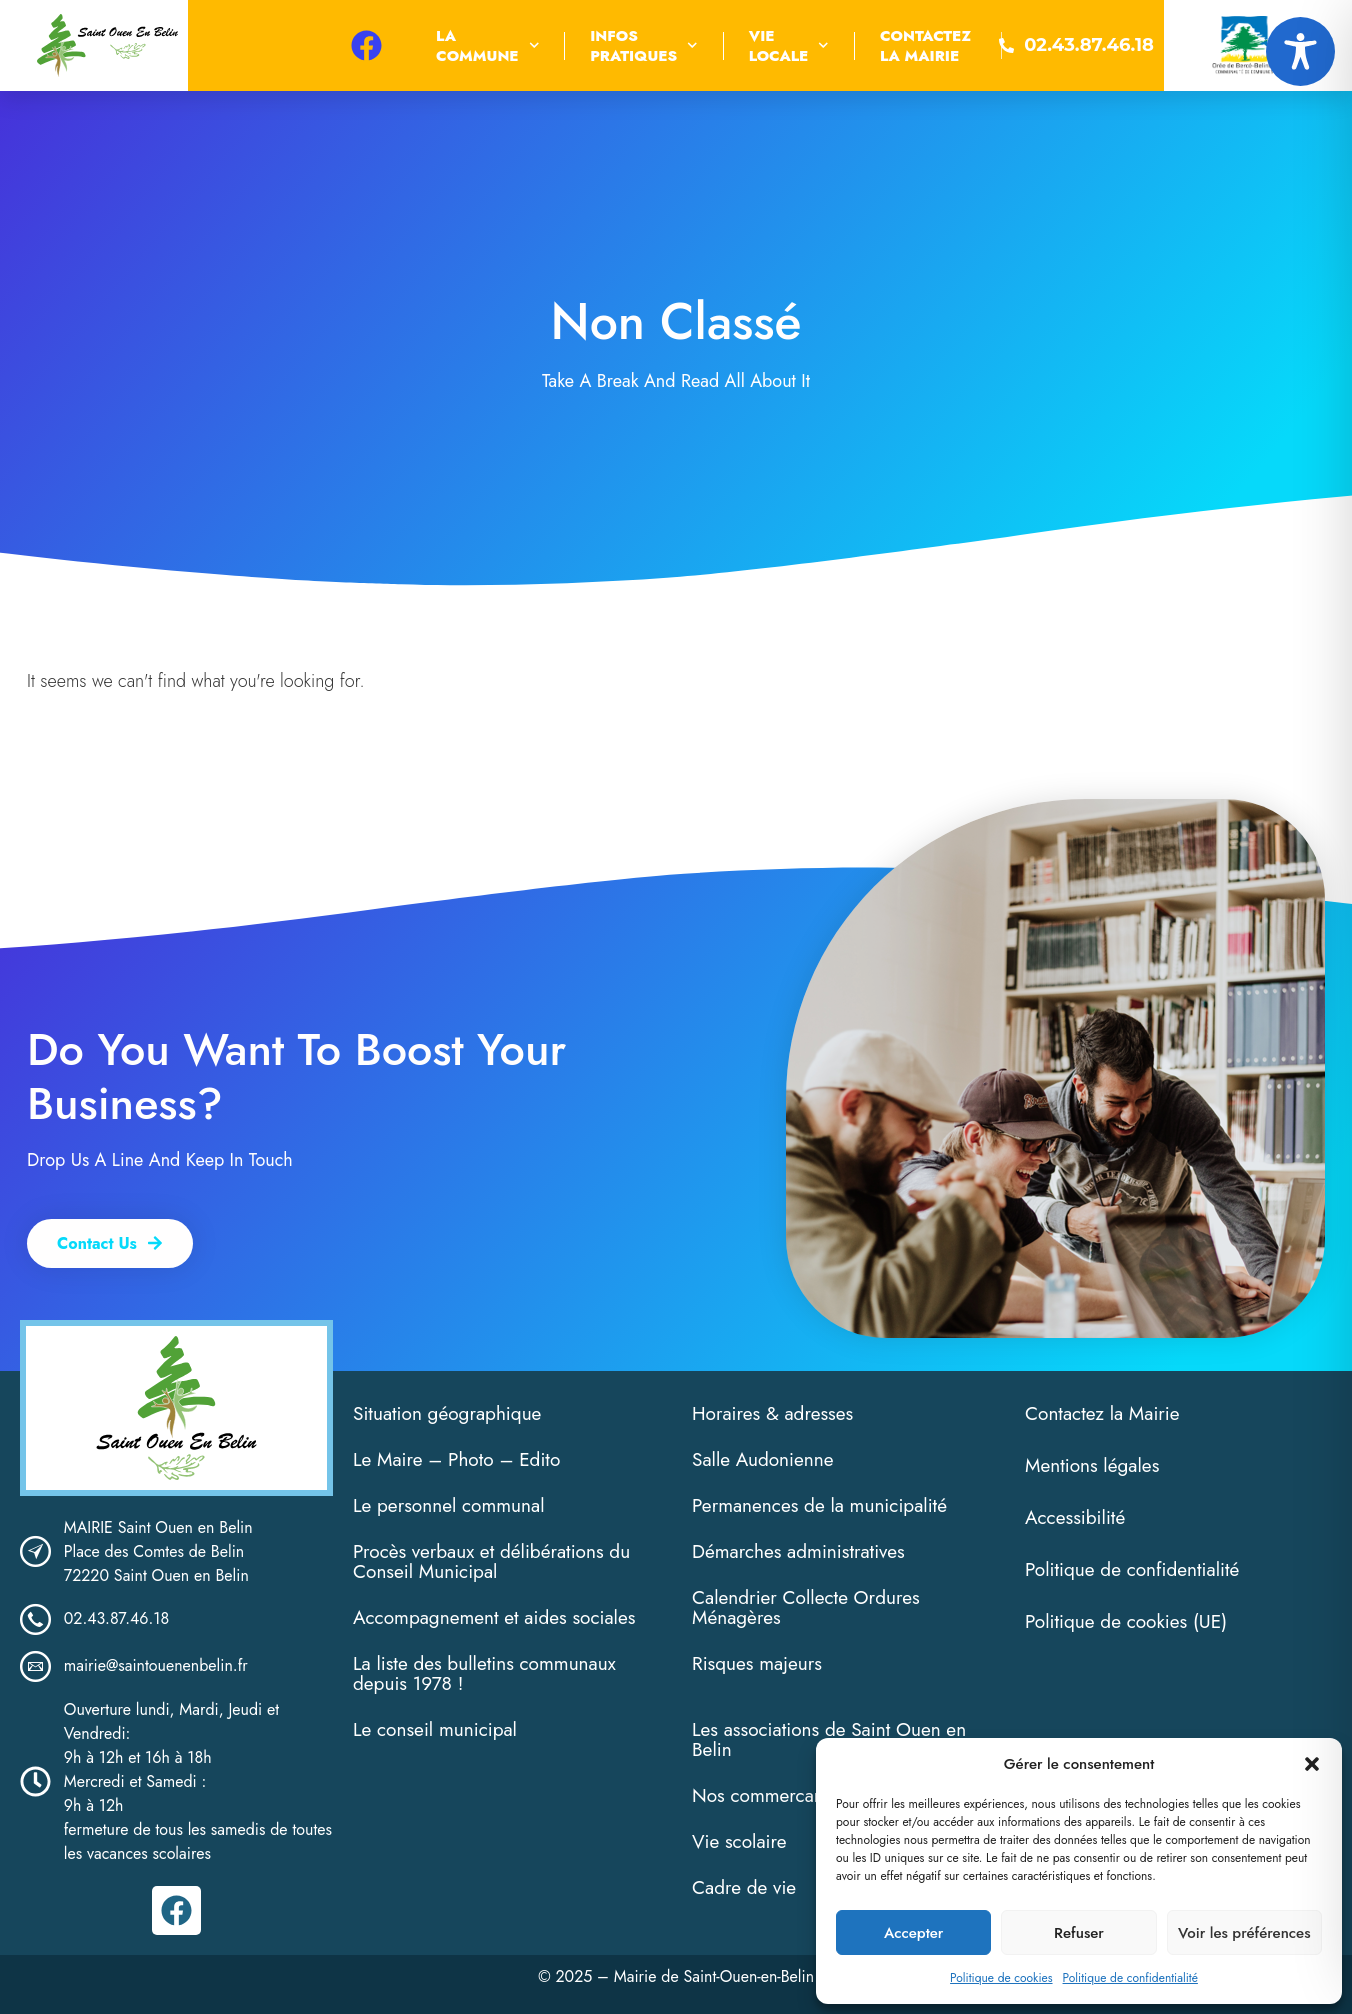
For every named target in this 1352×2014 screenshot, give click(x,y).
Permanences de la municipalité (819, 1505)
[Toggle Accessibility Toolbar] (1300, 51)
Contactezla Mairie (925, 46)
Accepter (913, 1933)
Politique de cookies (1001, 1978)
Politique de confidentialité (1130, 1978)
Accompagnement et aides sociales (494, 1617)
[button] (1312, 1764)
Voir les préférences (1244, 1933)
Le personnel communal (449, 1505)
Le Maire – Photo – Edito (456, 1459)
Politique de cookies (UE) (1126, 1621)
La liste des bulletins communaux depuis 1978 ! (484, 1673)
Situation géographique (447, 1413)
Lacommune (487, 46)
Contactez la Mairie (1102, 1413)
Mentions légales (1092, 1465)
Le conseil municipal (435, 1729)
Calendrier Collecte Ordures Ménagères (806, 1607)
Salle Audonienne (763, 1459)
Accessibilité (1075, 1517)
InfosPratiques (644, 46)
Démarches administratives (798, 1551)
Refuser (1079, 1933)
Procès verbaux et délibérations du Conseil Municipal (491, 1561)
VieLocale (789, 46)
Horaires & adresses (772, 1413)
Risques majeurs (757, 1663)
